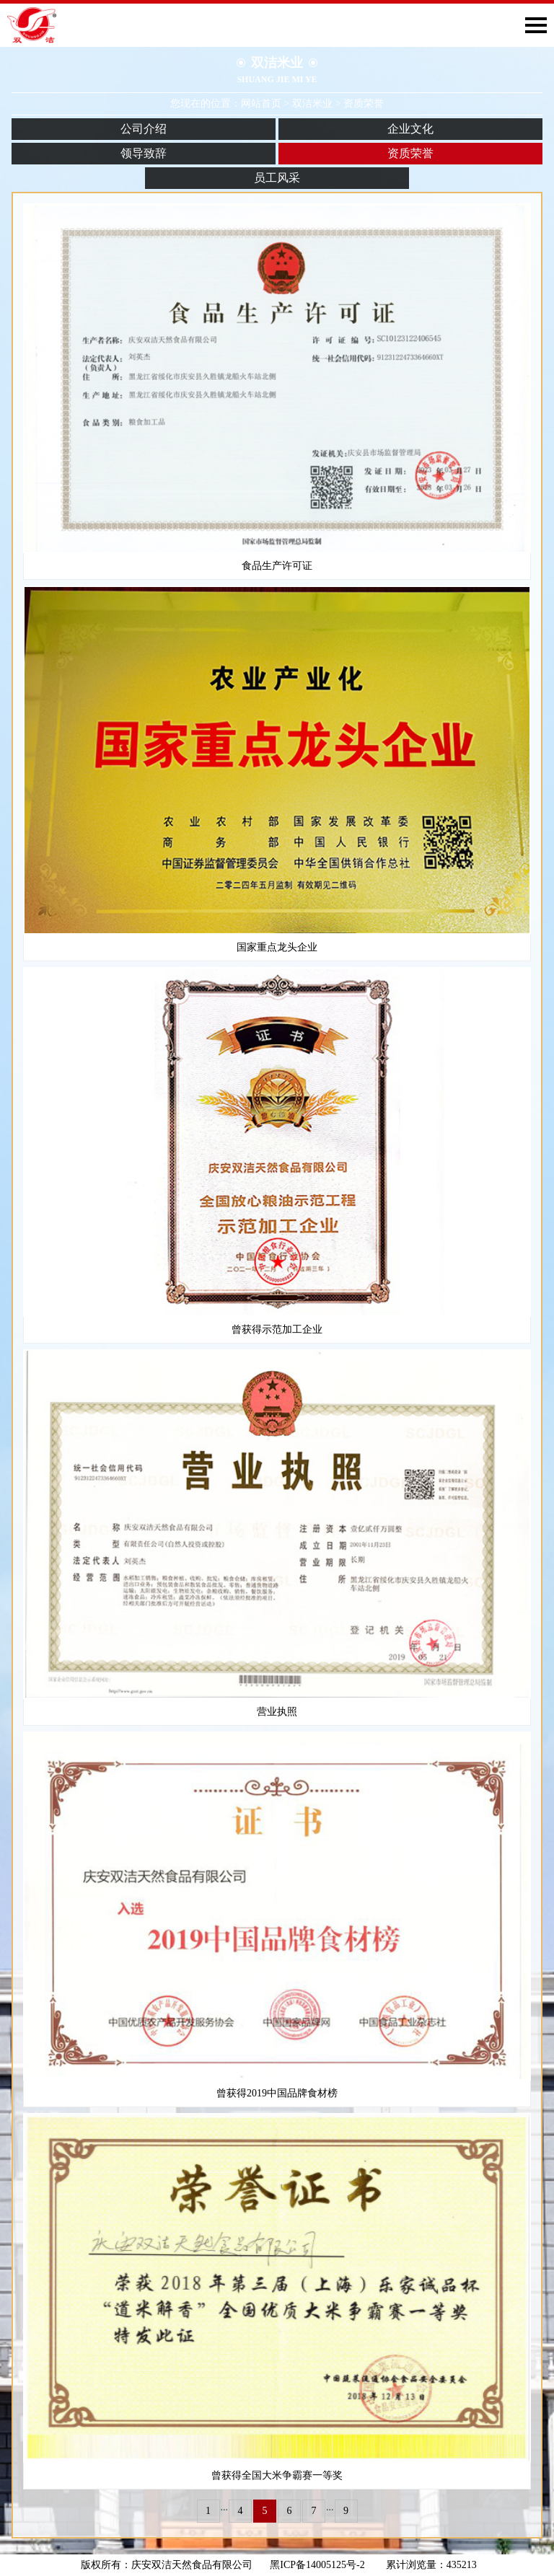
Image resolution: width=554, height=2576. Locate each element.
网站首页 (261, 103)
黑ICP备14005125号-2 (322, 2564)
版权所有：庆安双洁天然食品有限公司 (166, 2564)
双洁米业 (312, 103)
